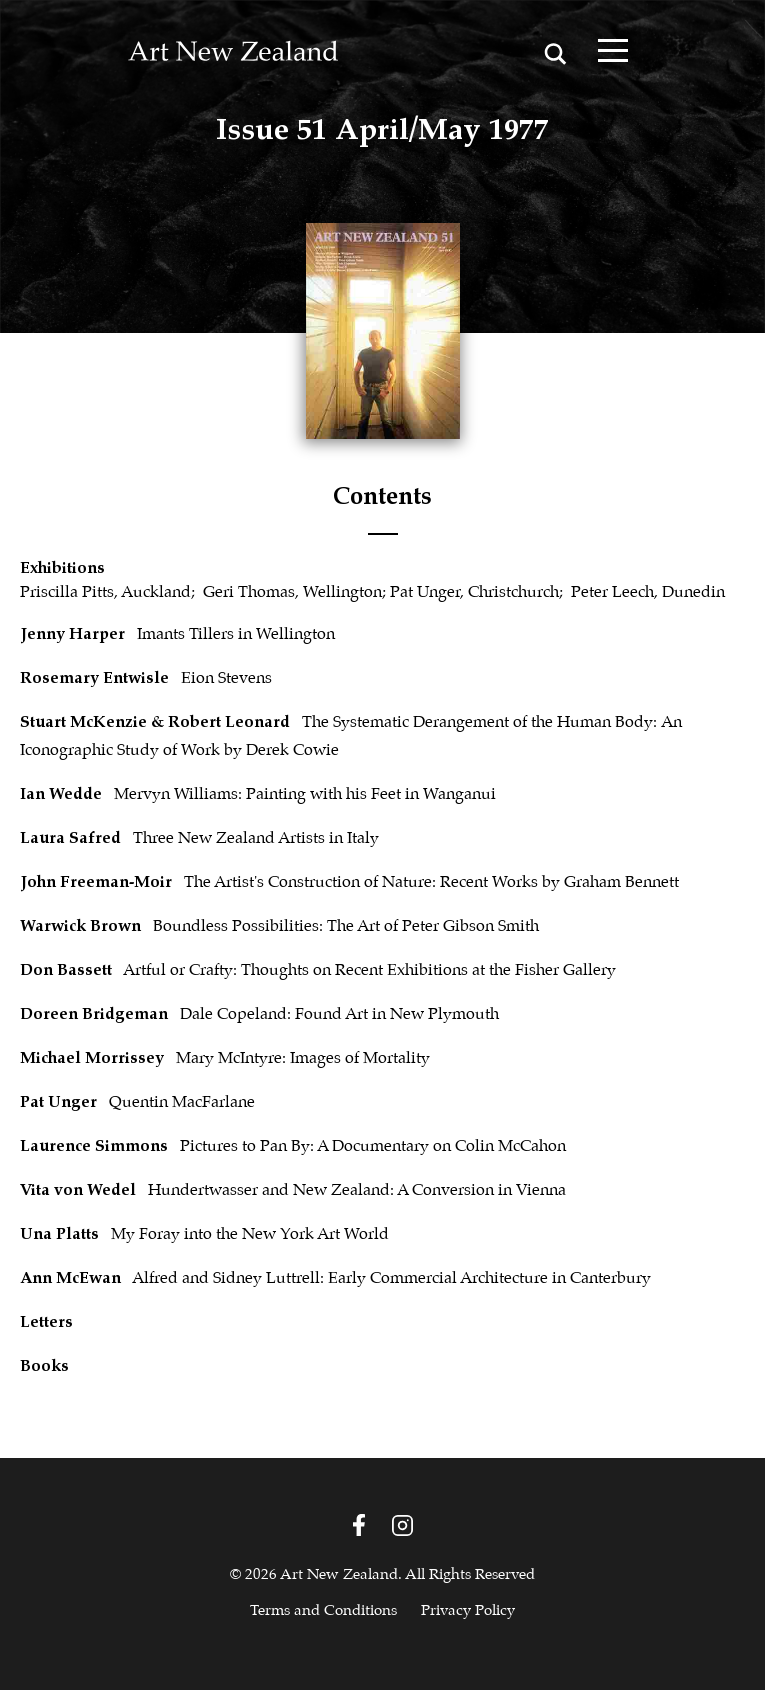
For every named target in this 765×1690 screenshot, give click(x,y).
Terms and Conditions (323, 1611)
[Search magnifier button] (556, 54)
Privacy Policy (468, 1611)
